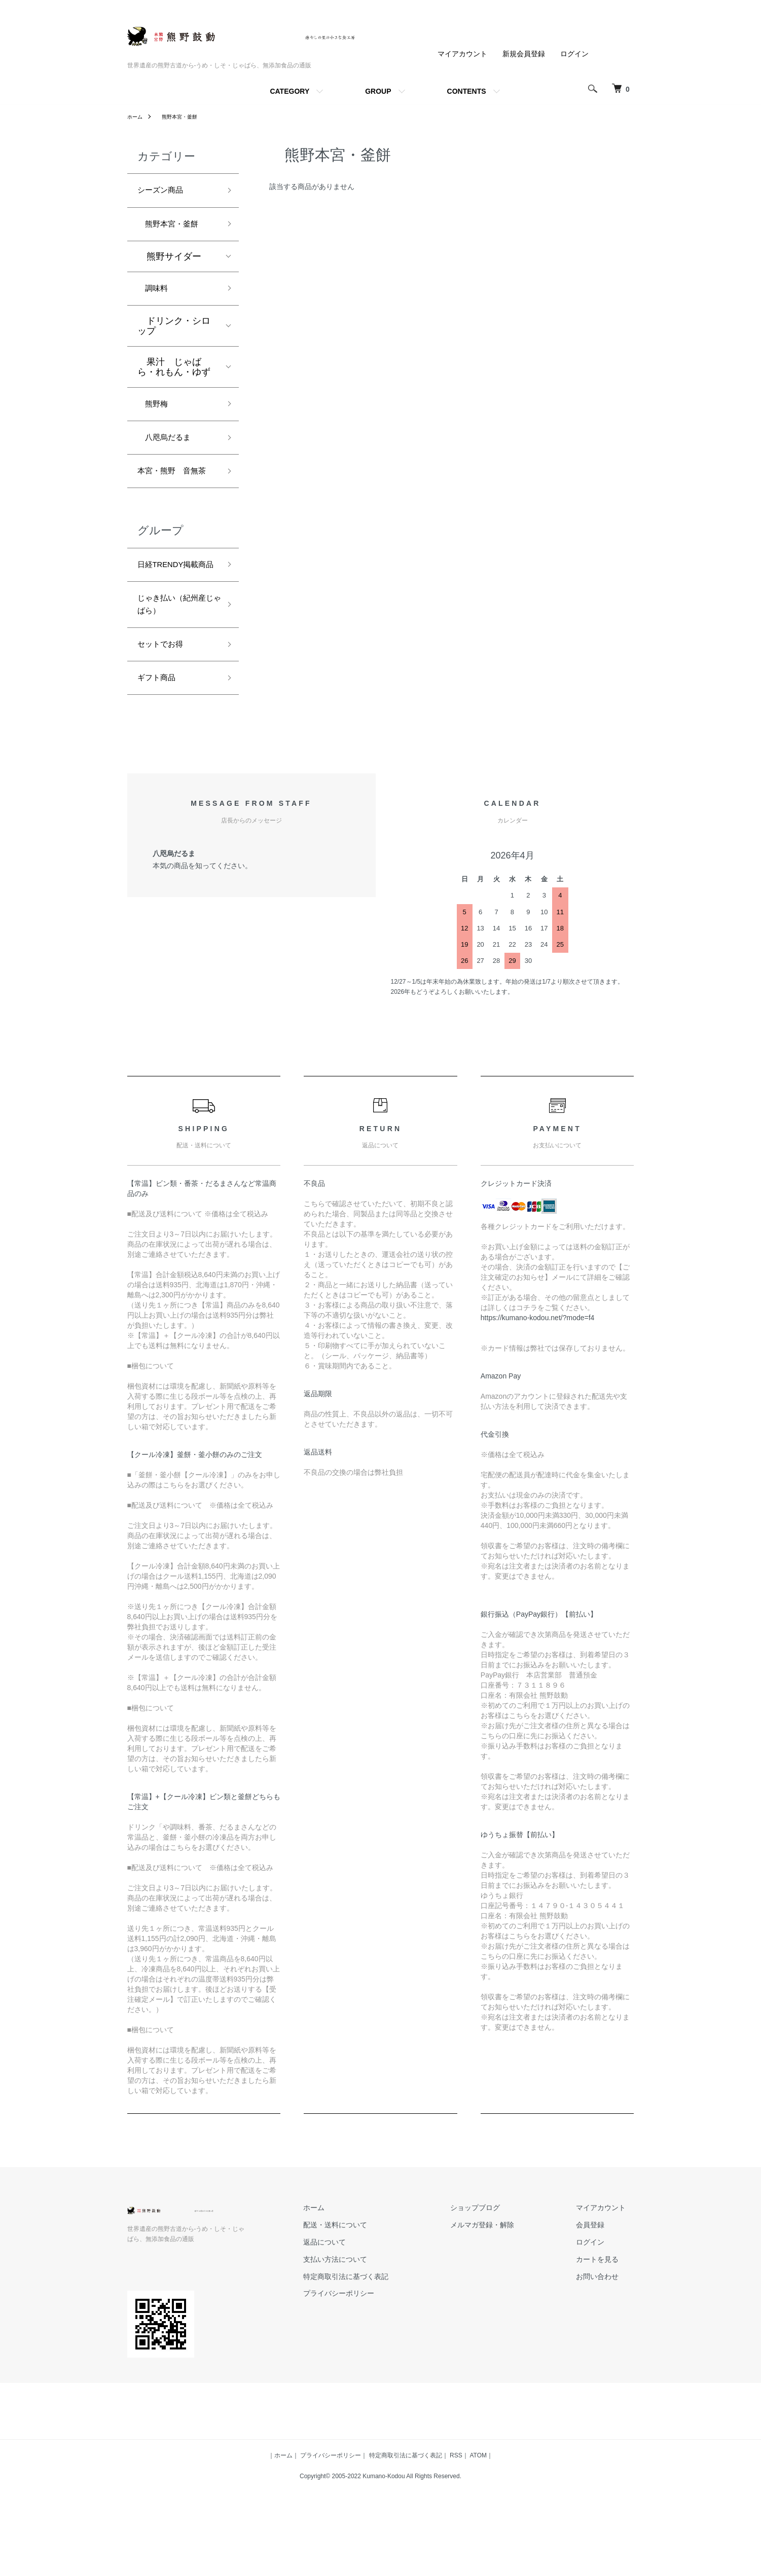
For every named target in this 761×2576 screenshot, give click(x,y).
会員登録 (599, 2287)
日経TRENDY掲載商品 (174, 606)
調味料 (155, 295)
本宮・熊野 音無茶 (173, 494)
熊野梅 (155, 413)
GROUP (378, 91)
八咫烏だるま (169, 450)
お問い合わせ (606, 2338)
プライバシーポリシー (379, 2355)
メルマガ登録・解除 (507, 2287)
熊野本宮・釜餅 (184, 116)
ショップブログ (500, 2269)
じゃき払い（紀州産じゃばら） (173, 657)
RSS (456, 2516)
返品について (365, 2303)
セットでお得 (164, 701)
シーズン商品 (164, 191)
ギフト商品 (160, 738)
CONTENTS (466, 91)
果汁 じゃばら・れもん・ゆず (173, 375)
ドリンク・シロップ (173, 334)
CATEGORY (289, 91)
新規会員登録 (523, 54)
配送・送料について (376, 2287)
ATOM (478, 2516)
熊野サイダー (169, 262)
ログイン (574, 54)
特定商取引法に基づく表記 (386, 2338)
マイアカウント (462, 54)
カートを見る (606, 2321)
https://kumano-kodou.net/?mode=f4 (538, 1379)
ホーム (136, 116)
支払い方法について (376, 2321)
